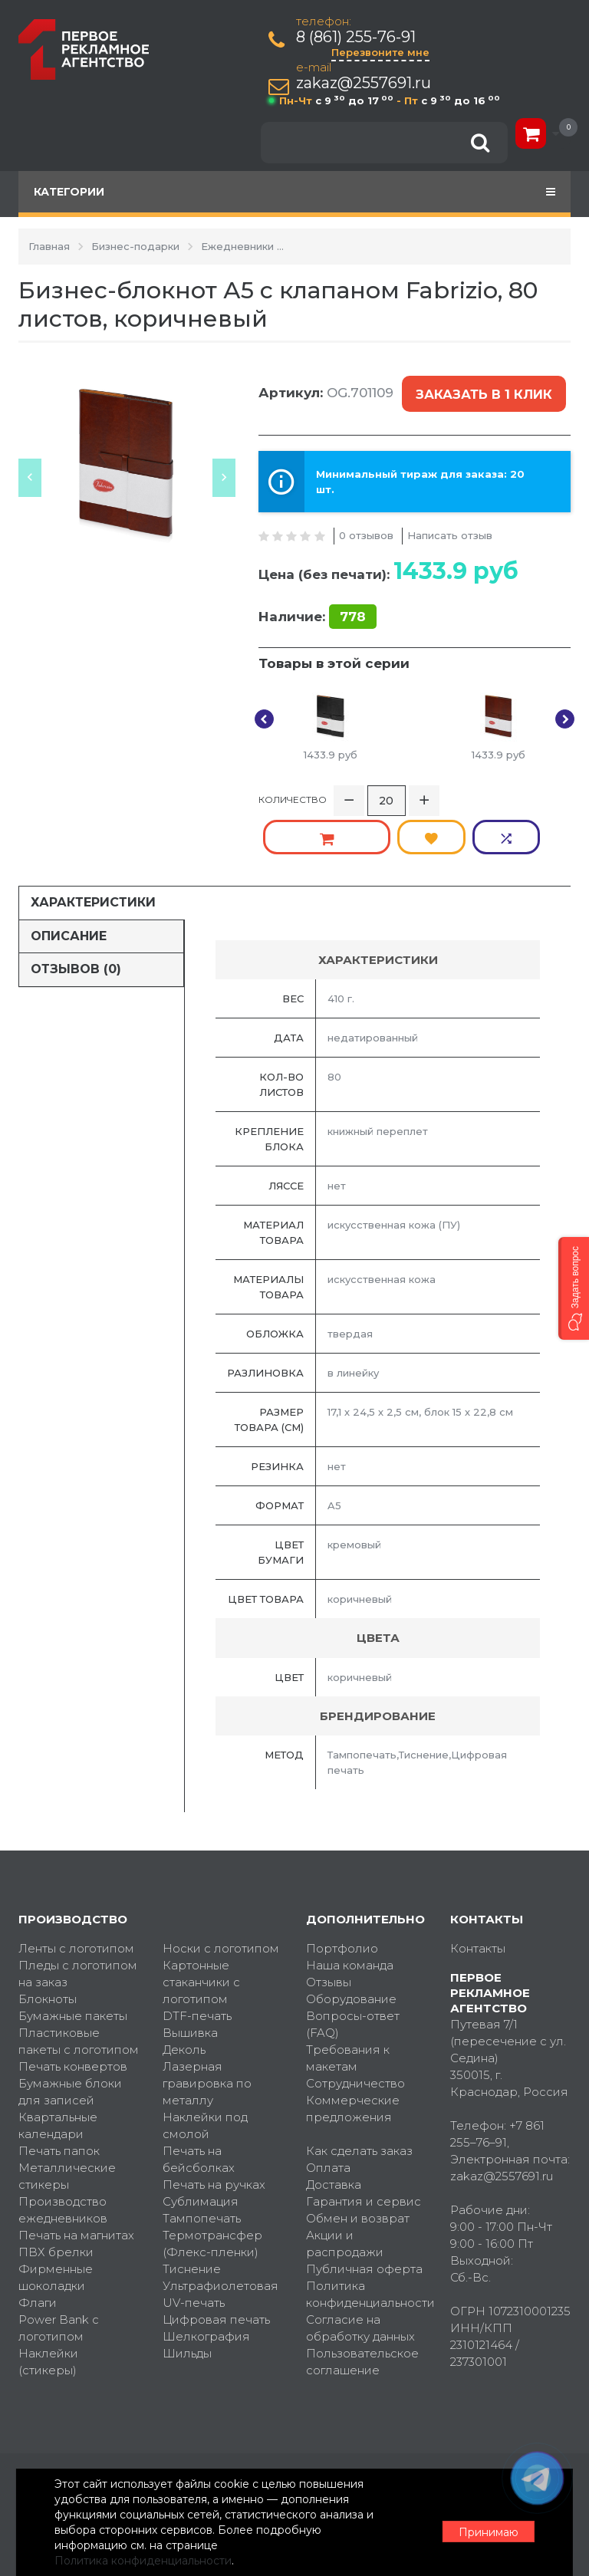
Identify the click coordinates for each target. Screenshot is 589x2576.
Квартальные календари (57, 2069)
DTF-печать (197, 1960)
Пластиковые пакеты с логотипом (78, 1985)
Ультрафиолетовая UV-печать (220, 2238)
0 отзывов (366, 522)
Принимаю (486, 2523)
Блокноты (47, 1943)
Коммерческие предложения (353, 2052)
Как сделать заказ (359, 2094)
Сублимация (201, 2145)
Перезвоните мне (382, 52)
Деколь (184, 1993)
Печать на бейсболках (199, 2103)
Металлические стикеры (67, 2120)
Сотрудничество (355, 2027)
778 (353, 603)
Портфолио (342, 1892)
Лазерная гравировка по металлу (207, 2027)
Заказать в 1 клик (481, 388)
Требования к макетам (348, 2002)
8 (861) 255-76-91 (357, 37)
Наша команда (349, 1909)
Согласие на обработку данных (360, 2272)
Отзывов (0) (76, 913)
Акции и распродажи (344, 2187)
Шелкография (206, 2280)
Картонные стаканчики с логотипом (201, 1926)
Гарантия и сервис (363, 2145)
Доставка (333, 2128)
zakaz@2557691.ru (365, 83)
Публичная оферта (364, 2213)
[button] (573, 1288)
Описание (69, 879)
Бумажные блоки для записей (70, 2035)
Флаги (37, 2246)
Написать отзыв (449, 522)
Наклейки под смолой (205, 2069)
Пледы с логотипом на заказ (77, 1917)
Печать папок (59, 2094)
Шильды (187, 2297)
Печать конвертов (72, 2010)
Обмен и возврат (358, 2162)
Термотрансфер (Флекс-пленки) (212, 2187)
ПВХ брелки (56, 2196)
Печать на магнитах (76, 2179)
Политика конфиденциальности (366, 2238)
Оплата (328, 2111)
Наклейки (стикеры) (48, 2305)
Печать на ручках (214, 2128)
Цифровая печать (216, 2263)
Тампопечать (202, 2162)
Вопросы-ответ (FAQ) (353, 1968)
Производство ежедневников (62, 2154)
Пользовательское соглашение (362, 2305)
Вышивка (190, 1976)
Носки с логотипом (221, 1892)
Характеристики (93, 845)
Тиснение (192, 2213)
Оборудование (351, 1943)
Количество (292, 786)
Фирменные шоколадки (55, 2221)
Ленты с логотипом (76, 1892)
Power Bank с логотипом (58, 2272)
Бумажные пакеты (72, 1960)
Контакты (477, 1892)
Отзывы (328, 1926)
